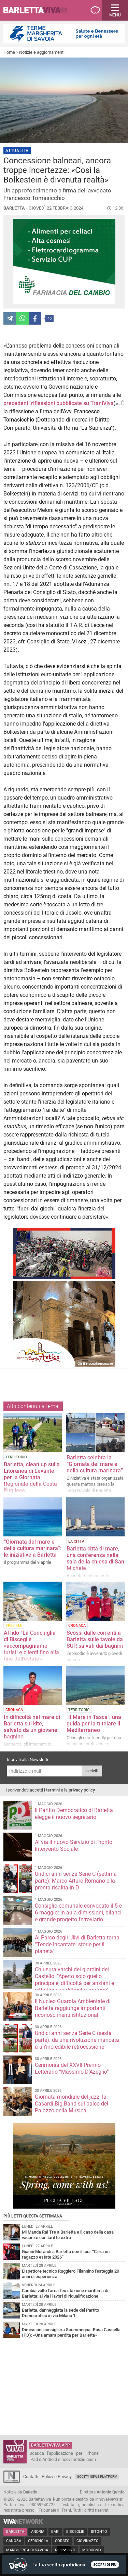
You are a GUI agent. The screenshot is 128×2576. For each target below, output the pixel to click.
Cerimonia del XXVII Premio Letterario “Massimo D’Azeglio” (72, 2068)
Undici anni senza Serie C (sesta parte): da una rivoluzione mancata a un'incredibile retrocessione (77, 2040)
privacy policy (82, 1790)
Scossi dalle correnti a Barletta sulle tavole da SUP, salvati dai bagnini (95, 1639)
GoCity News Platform (97, 2476)
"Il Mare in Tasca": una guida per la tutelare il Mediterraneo (94, 1723)
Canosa (13, 2541)
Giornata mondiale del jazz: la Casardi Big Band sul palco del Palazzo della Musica (71, 2104)
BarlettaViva (38, 10)
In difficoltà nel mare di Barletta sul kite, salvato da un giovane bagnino (32, 1727)
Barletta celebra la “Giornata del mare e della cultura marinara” (95, 1464)
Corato (62, 2541)
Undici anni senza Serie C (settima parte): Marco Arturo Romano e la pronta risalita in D (76, 1881)
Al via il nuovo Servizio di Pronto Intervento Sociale (73, 1845)
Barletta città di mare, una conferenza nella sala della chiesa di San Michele (95, 1558)
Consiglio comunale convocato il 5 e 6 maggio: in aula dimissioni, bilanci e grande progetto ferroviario (78, 1912)
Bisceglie (75, 2531)
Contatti (30, 2476)
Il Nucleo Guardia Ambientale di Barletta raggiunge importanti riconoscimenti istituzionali (73, 2008)
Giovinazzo (87, 2541)
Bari (55, 2531)
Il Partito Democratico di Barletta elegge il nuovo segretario (74, 1813)
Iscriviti (91, 1771)
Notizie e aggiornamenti (42, 52)
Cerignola (38, 2541)
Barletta (15, 2531)
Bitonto (99, 2531)
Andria (37, 2531)
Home (9, 52)
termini (53, 1790)
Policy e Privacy (57, 2476)
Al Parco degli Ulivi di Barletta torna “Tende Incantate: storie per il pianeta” (77, 1944)
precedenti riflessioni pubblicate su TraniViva (58, 403)
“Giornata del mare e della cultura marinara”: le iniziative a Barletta (32, 1548)
